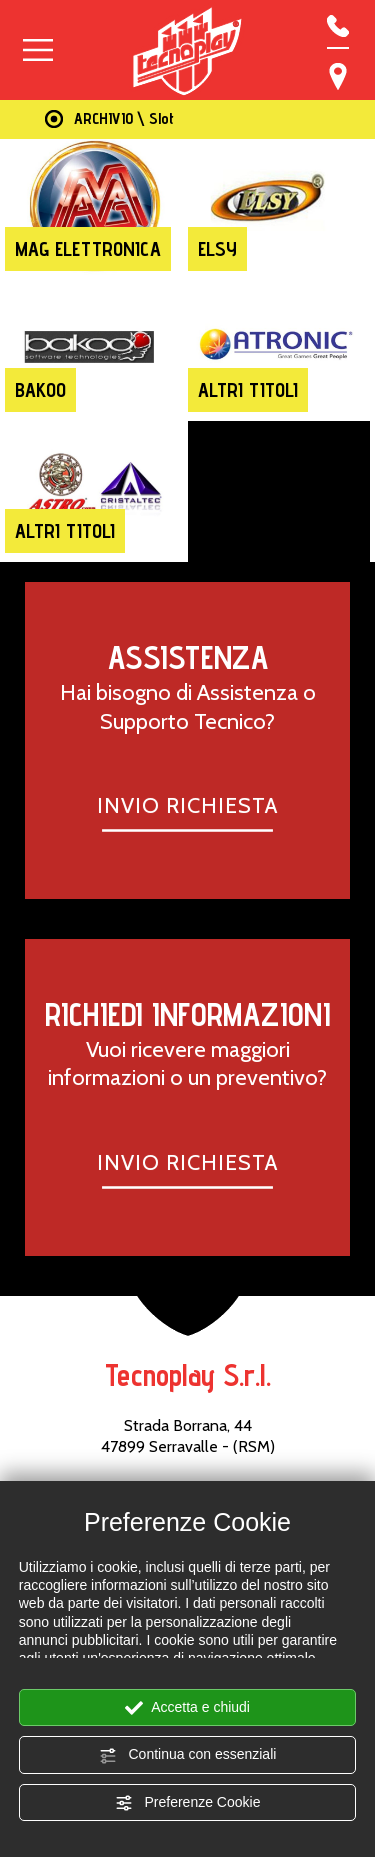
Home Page (50, 119)
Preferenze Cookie (188, 1803)
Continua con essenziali (188, 1755)
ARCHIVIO (103, 118)
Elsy (217, 249)
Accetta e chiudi (187, 1708)
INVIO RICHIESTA (187, 805)
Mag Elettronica (88, 249)
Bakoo (40, 390)
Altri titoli (248, 390)
